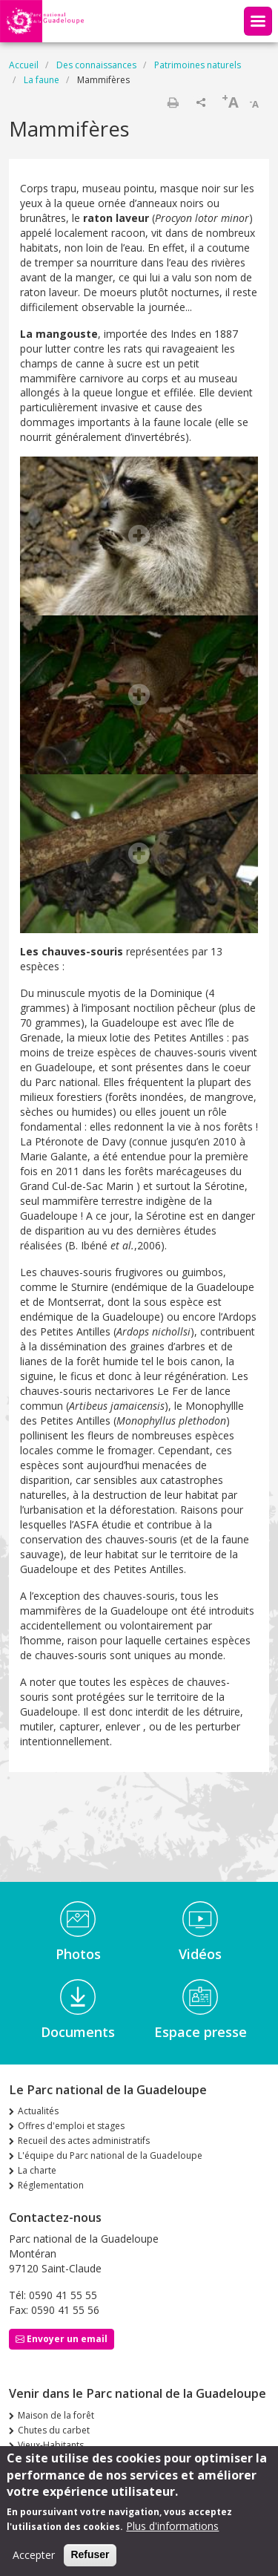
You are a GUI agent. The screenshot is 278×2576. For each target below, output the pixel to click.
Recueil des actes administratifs (84, 2140)
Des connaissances (96, 65)
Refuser (89, 2563)
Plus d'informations (172, 2535)
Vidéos (200, 1954)
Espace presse (200, 2032)
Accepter (34, 2564)
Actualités (38, 2111)
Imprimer (172, 102)
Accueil (24, 65)
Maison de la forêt (56, 2415)
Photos (78, 1954)
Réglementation (51, 2185)
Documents (78, 2032)
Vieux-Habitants (51, 2445)
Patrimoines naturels (197, 65)
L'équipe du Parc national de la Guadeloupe (110, 2155)
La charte (37, 2170)
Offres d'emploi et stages (71, 2125)
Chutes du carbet (54, 2430)
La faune (41, 79)
